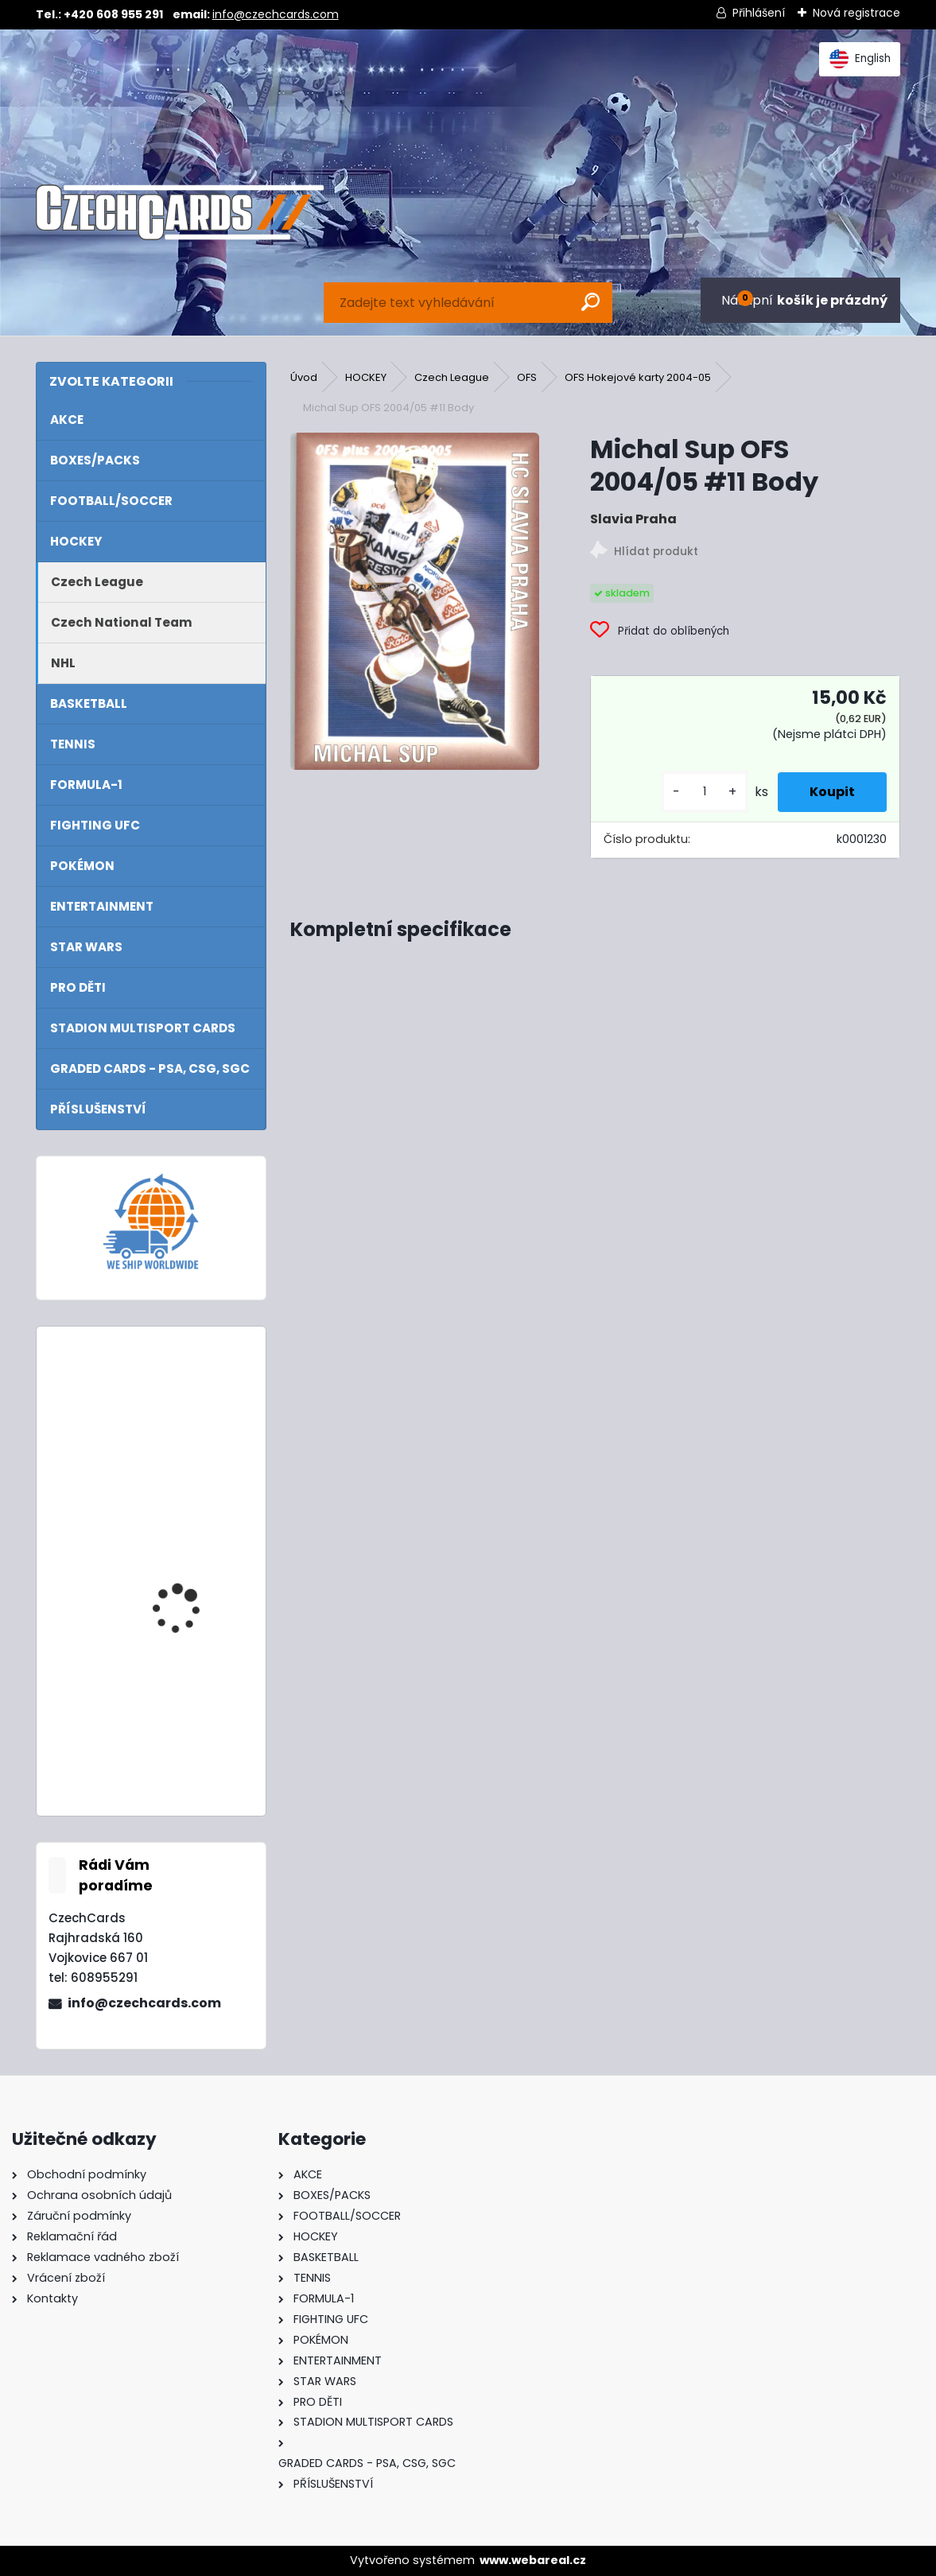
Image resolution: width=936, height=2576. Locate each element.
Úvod (303, 377)
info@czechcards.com (275, 14)
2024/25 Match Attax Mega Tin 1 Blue (190, 1550)
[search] (590, 302)
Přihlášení (758, 13)
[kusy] (704, 792)
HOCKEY (365, 377)
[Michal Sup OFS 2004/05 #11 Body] (414, 601)
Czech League (451, 377)
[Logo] (180, 212)
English (860, 58)
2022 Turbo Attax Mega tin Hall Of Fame (192, 1710)
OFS (527, 377)
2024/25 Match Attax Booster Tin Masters (190, 1408)
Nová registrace (856, 13)
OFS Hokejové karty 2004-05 (638, 377)
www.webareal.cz (533, 2560)
